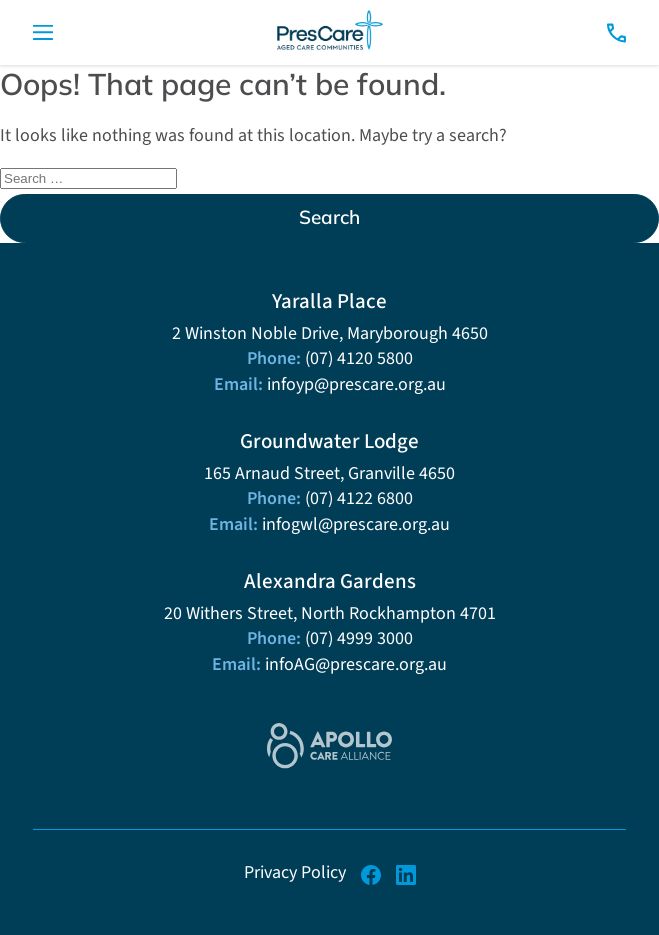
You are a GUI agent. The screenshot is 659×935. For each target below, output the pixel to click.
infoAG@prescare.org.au (356, 664)
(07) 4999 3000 (359, 638)
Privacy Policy (295, 872)
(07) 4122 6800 (359, 498)
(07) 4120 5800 (359, 358)
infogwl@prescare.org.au (356, 524)
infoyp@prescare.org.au (356, 384)
